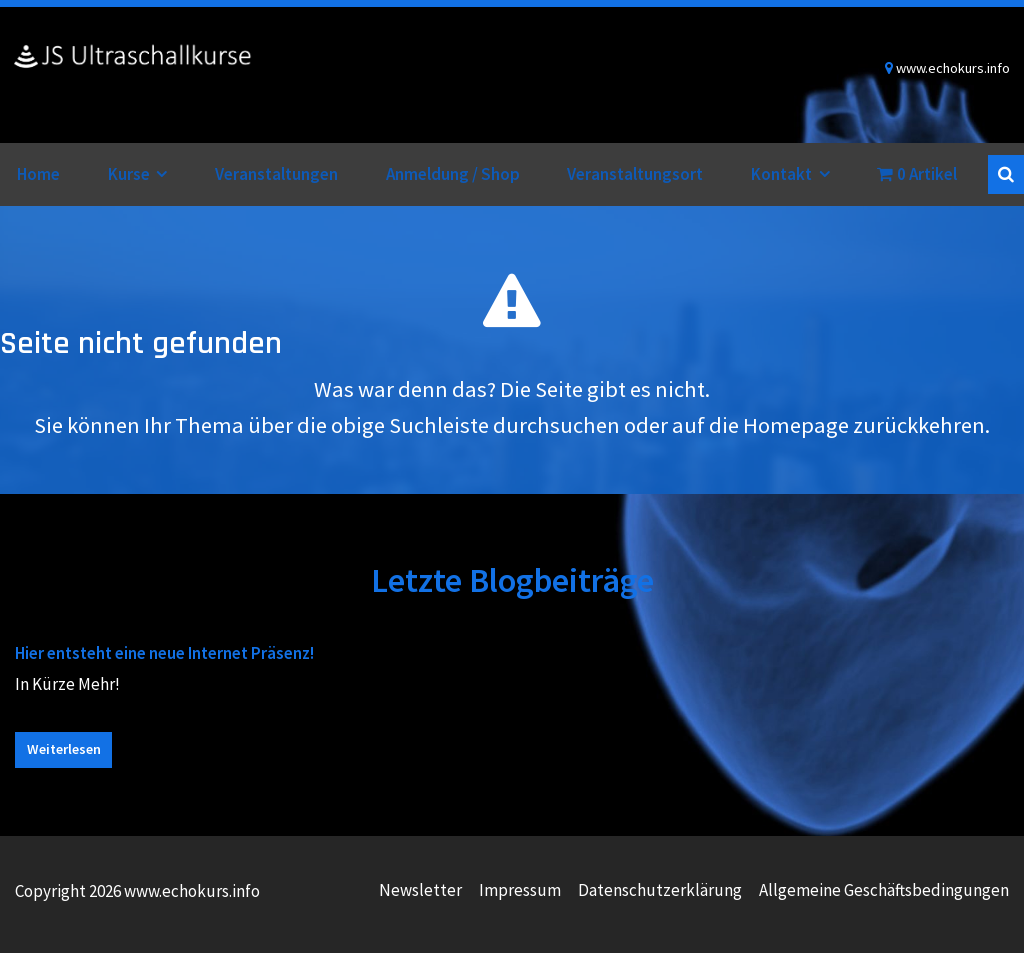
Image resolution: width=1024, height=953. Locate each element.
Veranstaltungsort (635, 174)
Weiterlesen (64, 749)
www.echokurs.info (133, 75)
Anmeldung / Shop (453, 174)
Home (38, 174)
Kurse (129, 174)
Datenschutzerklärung (660, 890)
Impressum (520, 890)
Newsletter (420, 890)
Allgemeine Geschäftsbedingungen (884, 890)
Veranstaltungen (276, 174)
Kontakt (781, 174)
